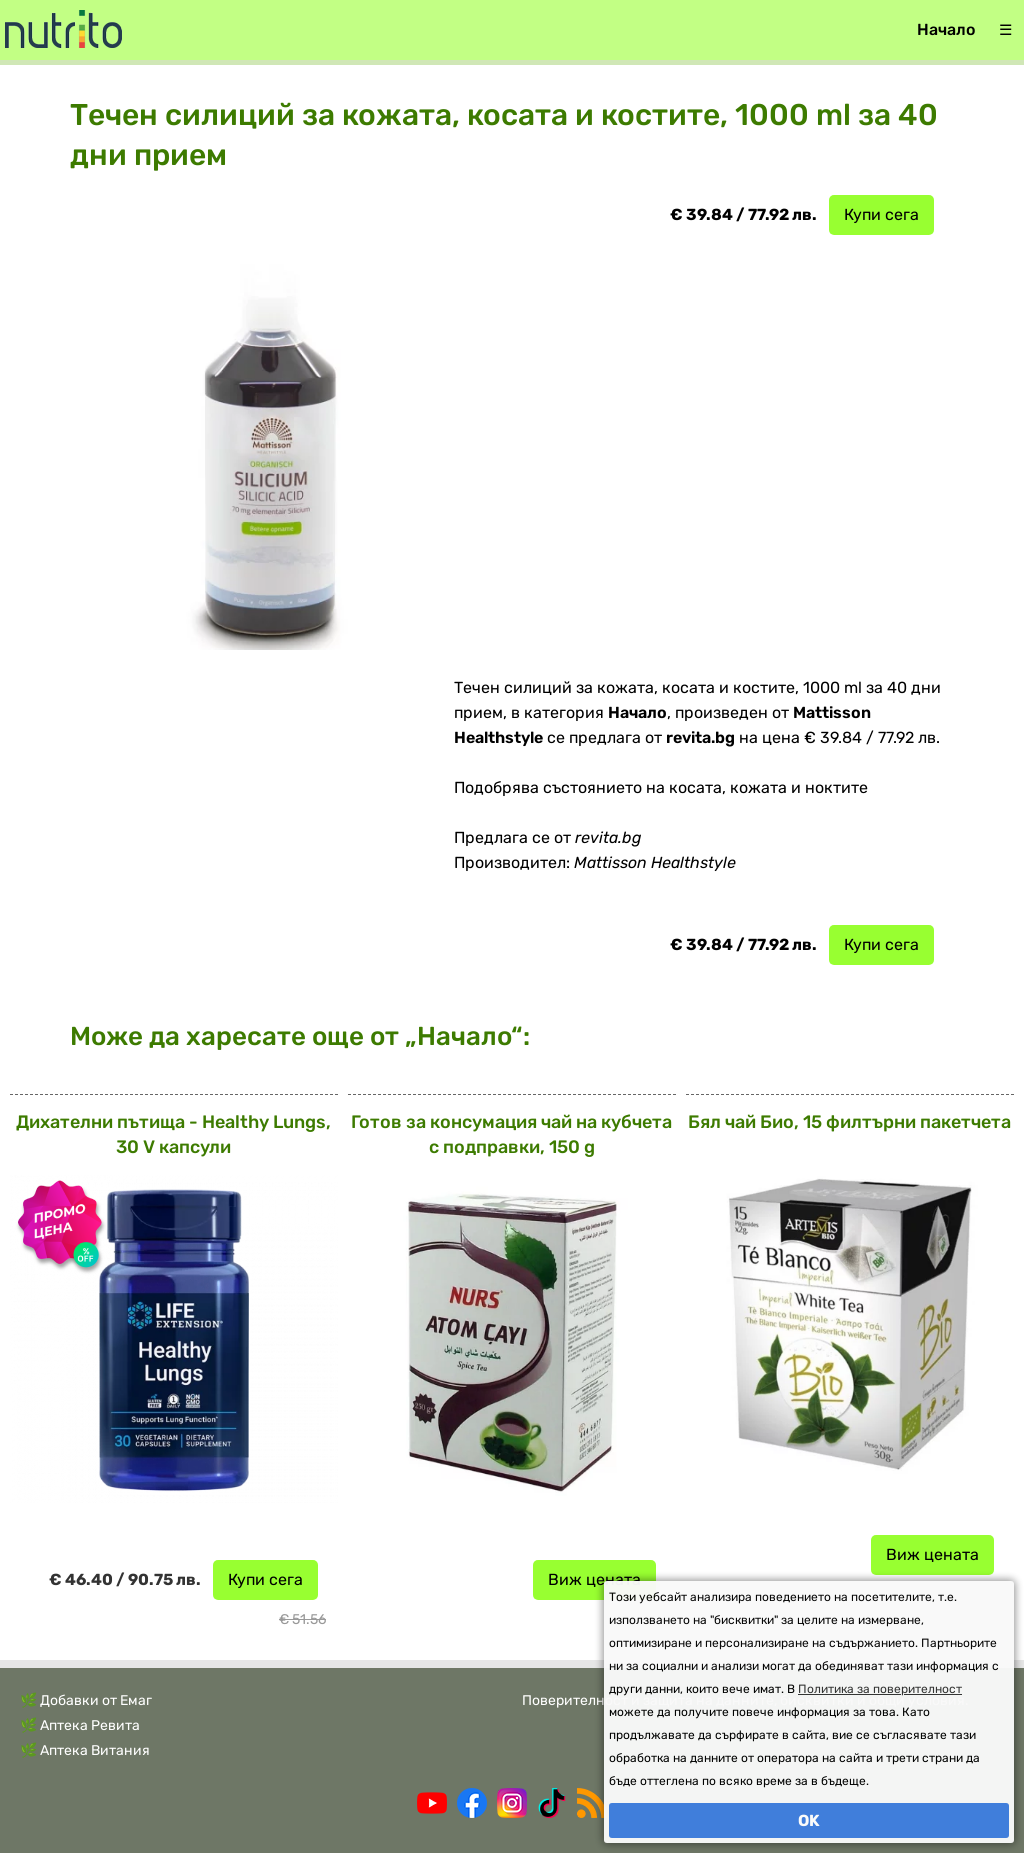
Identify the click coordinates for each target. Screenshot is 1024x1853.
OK (809, 1820)
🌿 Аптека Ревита (80, 1725)
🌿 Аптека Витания (85, 1750)
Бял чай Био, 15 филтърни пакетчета (849, 1122)
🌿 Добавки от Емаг (86, 1700)
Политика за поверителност (880, 1689)
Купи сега (881, 214)
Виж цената (594, 1579)
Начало (946, 29)
